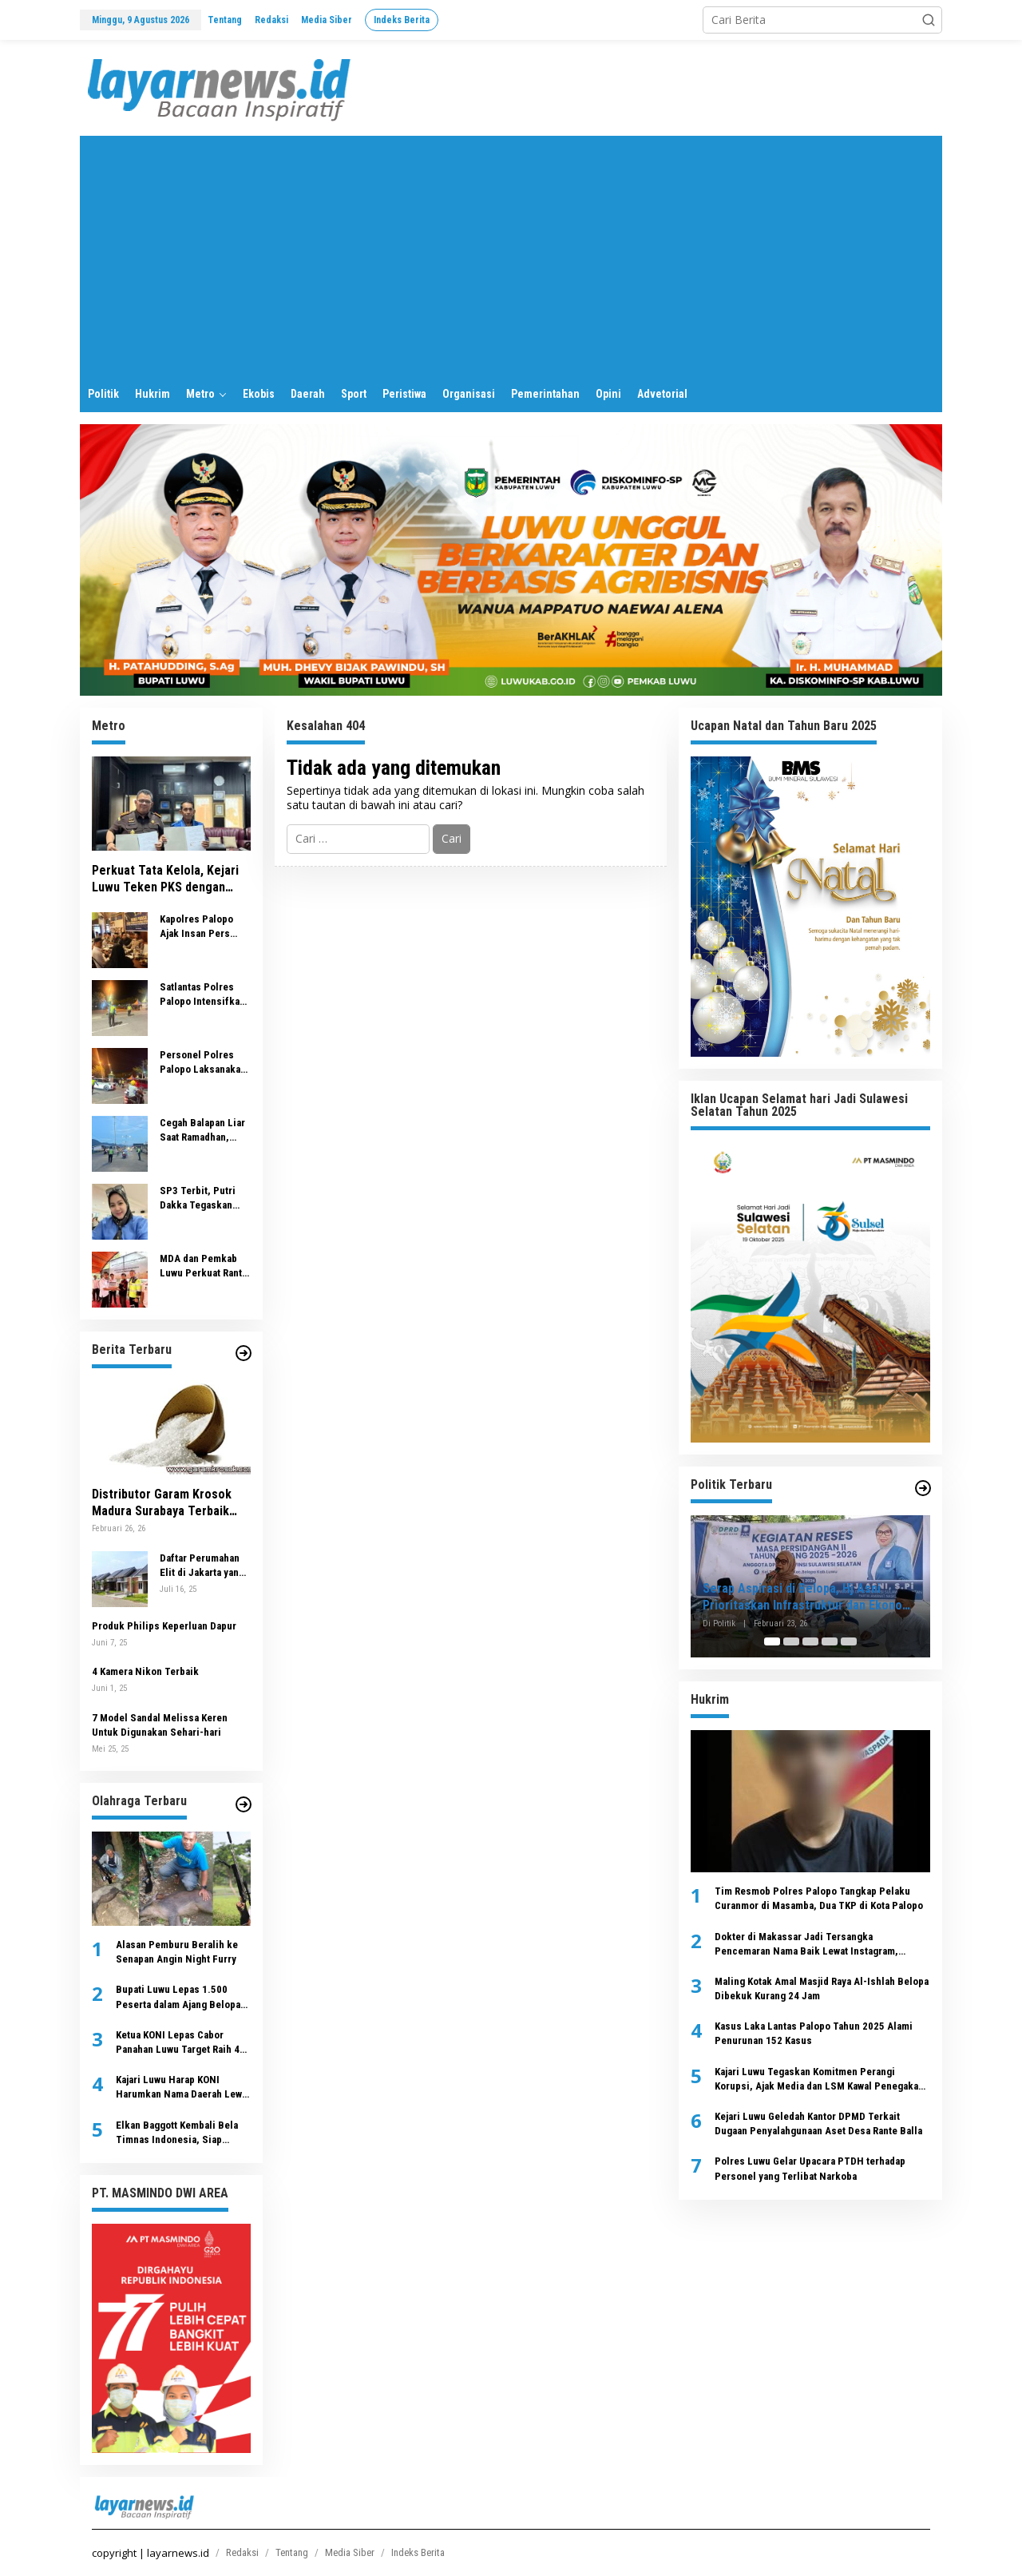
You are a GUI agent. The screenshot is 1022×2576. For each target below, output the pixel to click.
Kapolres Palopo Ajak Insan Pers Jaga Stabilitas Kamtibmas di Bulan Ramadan (204, 927)
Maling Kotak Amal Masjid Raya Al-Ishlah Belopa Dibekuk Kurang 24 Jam (822, 1988)
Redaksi (242, 2552)
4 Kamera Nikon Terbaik (145, 1671)
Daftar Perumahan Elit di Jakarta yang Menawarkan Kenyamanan (202, 1566)
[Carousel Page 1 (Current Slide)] (772, 1641)
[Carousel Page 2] (791, 1641)
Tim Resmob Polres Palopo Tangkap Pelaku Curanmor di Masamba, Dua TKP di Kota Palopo (819, 1898)
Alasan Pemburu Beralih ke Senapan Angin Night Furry (177, 1952)
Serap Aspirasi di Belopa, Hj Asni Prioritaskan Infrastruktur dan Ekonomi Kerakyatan (809, 1597)
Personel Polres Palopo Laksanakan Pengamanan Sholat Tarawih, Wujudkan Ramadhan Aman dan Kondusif (205, 1063)
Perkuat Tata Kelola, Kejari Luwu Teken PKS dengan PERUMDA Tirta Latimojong (166, 879)
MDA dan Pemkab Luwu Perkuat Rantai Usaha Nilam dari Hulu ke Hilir (205, 1266)
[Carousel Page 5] (849, 1641)
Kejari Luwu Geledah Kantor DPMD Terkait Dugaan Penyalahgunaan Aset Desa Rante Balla (818, 2123)
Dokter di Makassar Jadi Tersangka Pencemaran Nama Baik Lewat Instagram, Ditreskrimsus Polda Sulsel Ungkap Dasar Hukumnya (809, 1945)
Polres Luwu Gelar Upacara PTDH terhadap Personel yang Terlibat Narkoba (810, 2168)
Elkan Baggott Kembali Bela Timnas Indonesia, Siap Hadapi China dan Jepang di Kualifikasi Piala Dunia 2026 (178, 2133)
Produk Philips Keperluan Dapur (164, 1626)
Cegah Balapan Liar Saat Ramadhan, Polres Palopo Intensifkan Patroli (202, 1131)
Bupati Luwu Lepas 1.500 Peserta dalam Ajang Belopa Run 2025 (178, 1997)
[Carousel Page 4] (830, 1641)
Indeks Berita (418, 2552)
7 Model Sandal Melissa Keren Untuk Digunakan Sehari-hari (160, 1725)
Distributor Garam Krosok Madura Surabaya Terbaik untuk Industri (162, 1503)
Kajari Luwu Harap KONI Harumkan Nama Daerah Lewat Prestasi (183, 2088)
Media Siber (349, 2552)
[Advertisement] (511, 255)
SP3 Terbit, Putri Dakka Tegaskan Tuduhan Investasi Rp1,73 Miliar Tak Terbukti (202, 1199)
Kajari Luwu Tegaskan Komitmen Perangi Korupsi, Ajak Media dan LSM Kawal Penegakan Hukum (819, 2080)
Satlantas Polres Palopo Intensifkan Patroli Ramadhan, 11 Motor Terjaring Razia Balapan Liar (202, 995)
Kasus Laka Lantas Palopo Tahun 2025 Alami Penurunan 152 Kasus (814, 2033)
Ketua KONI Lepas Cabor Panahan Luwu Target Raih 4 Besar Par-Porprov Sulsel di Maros (180, 2043)
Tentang (291, 2552)
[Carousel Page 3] (810, 1641)
